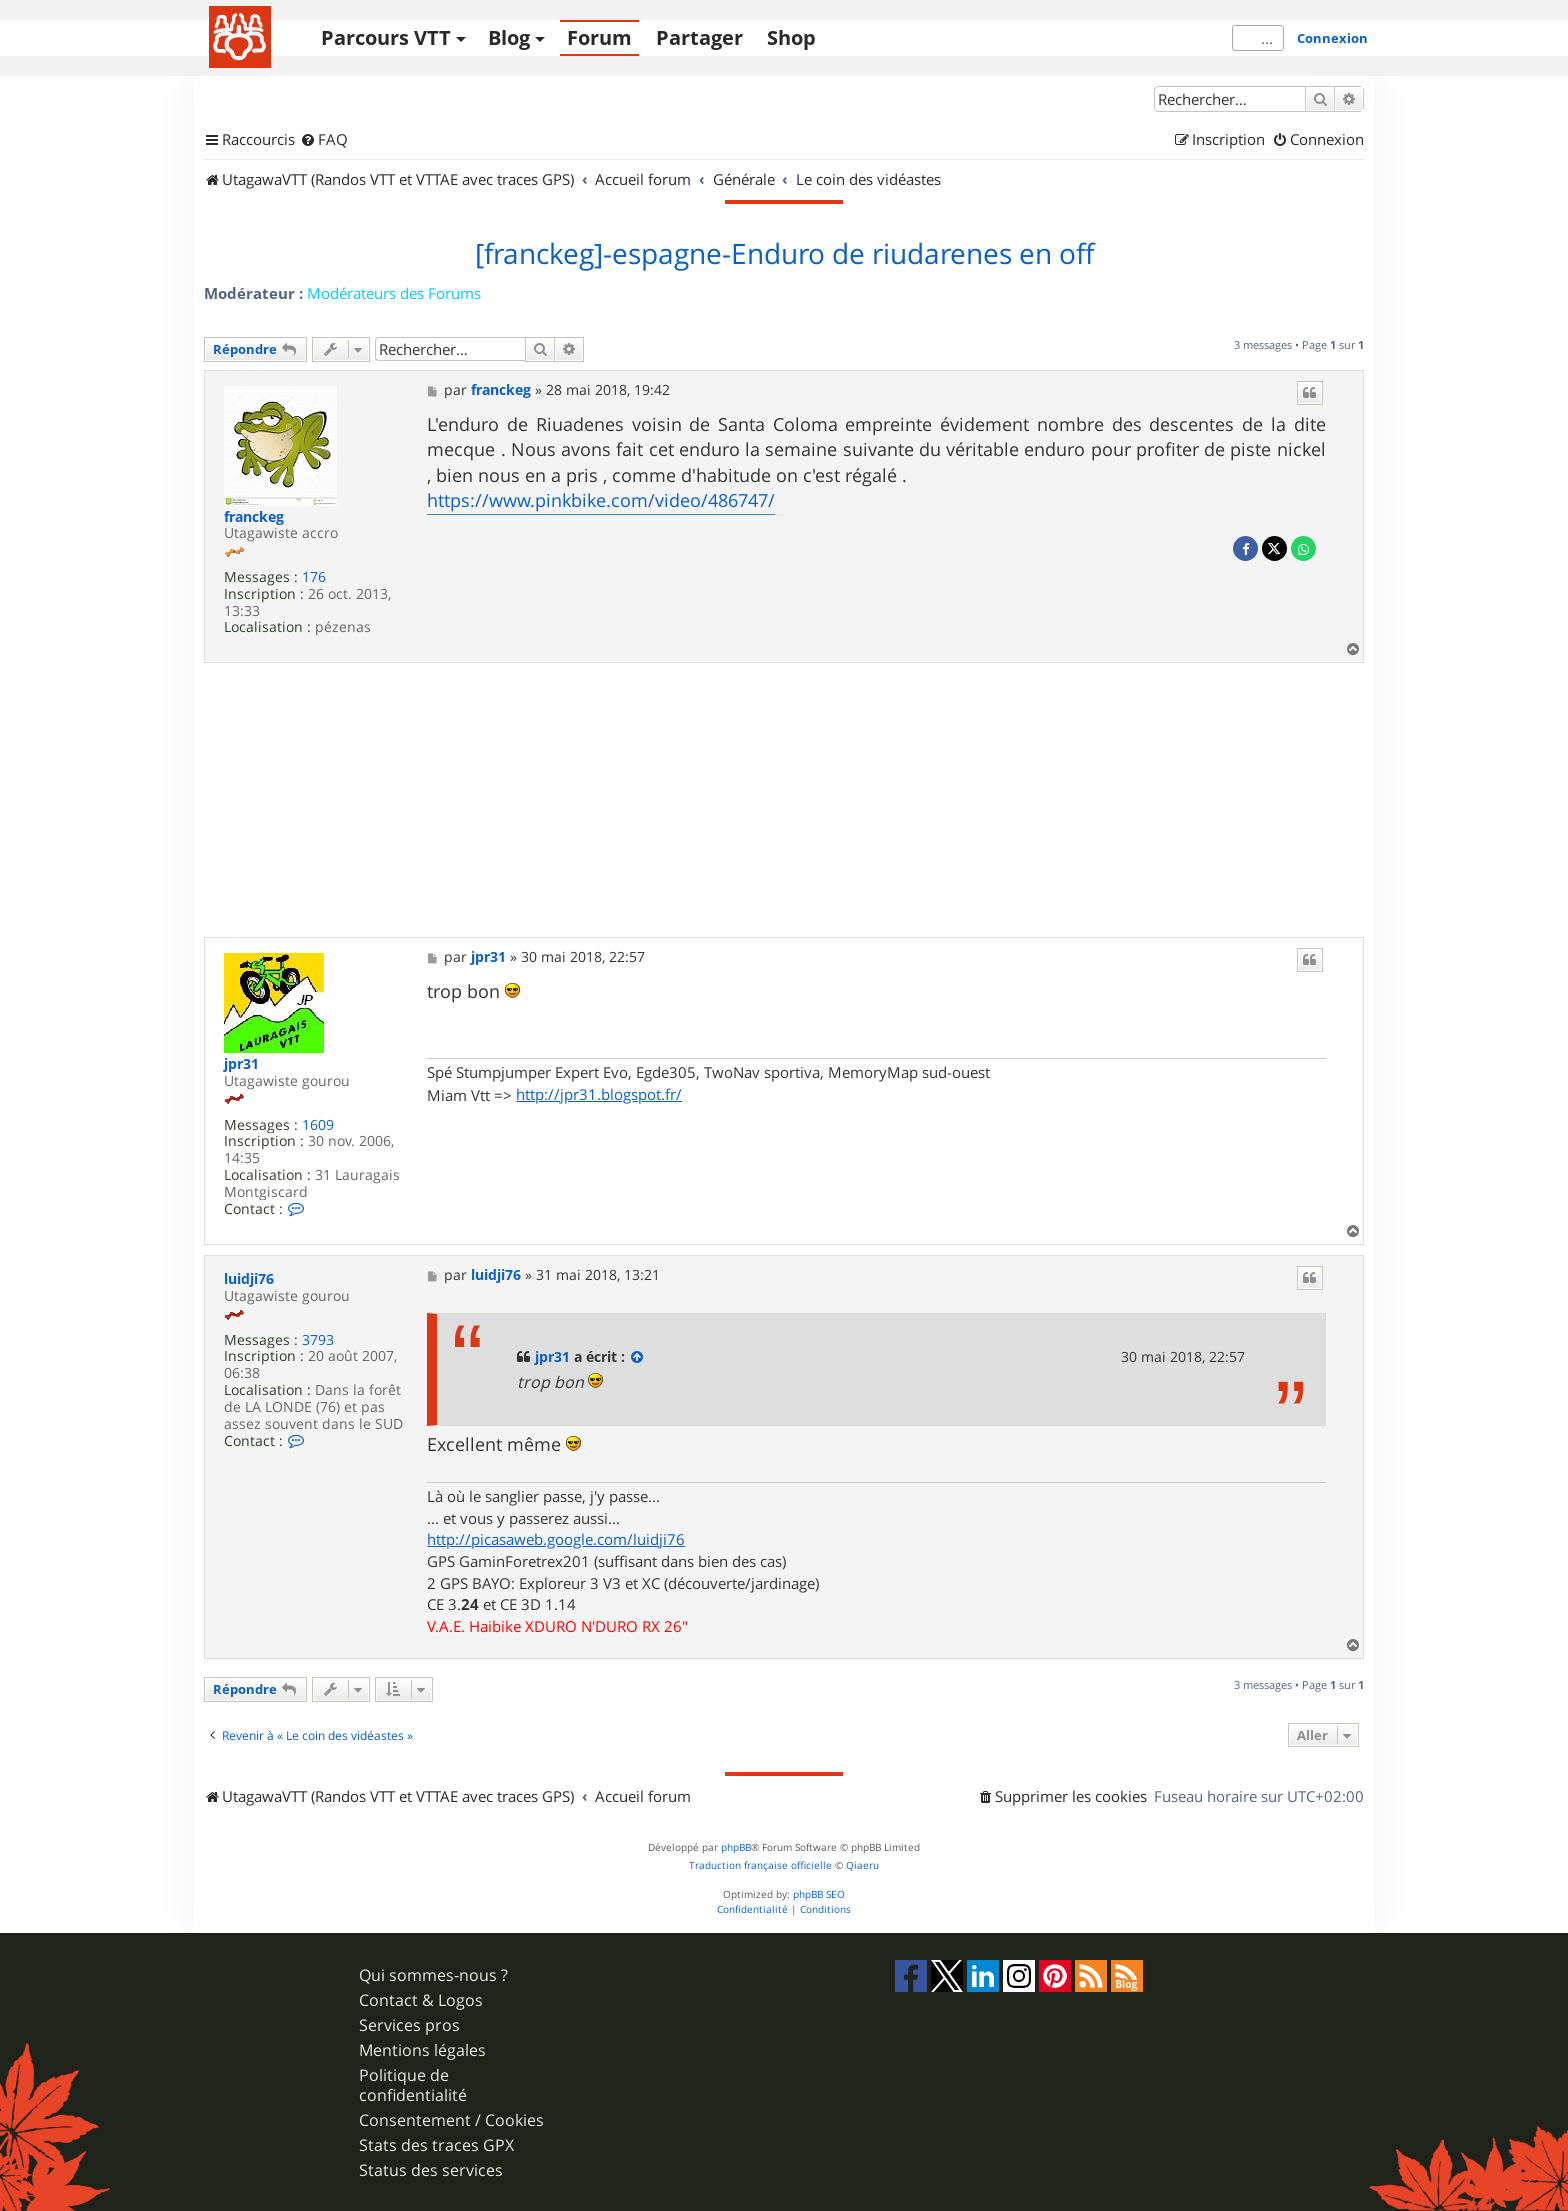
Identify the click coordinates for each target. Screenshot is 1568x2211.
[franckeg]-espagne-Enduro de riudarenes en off (784, 254)
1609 (318, 1125)
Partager (699, 37)
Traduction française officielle (760, 1865)
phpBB (736, 1847)
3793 (318, 1340)
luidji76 (249, 1279)
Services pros (409, 2025)
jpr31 (241, 1064)
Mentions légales (422, 2050)
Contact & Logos (421, 2000)
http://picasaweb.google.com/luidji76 (556, 1539)
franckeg (254, 517)
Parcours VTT (386, 37)
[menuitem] (324, 140)
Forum (599, 37)
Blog (509, 37)
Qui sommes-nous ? (433, 1975)
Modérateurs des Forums (394, 293)
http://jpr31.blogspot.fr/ (599, 1094)
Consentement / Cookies (451, 2120)
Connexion (1332, 38)
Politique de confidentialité (413, 2085)
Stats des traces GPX (436, 2145)
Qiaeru (862, 1865)
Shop (791, 37)
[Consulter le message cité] (638, 1356)
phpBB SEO (819, 1894)
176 (314, 577)
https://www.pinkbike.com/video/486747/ (601, 500)
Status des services (431, 2170)
